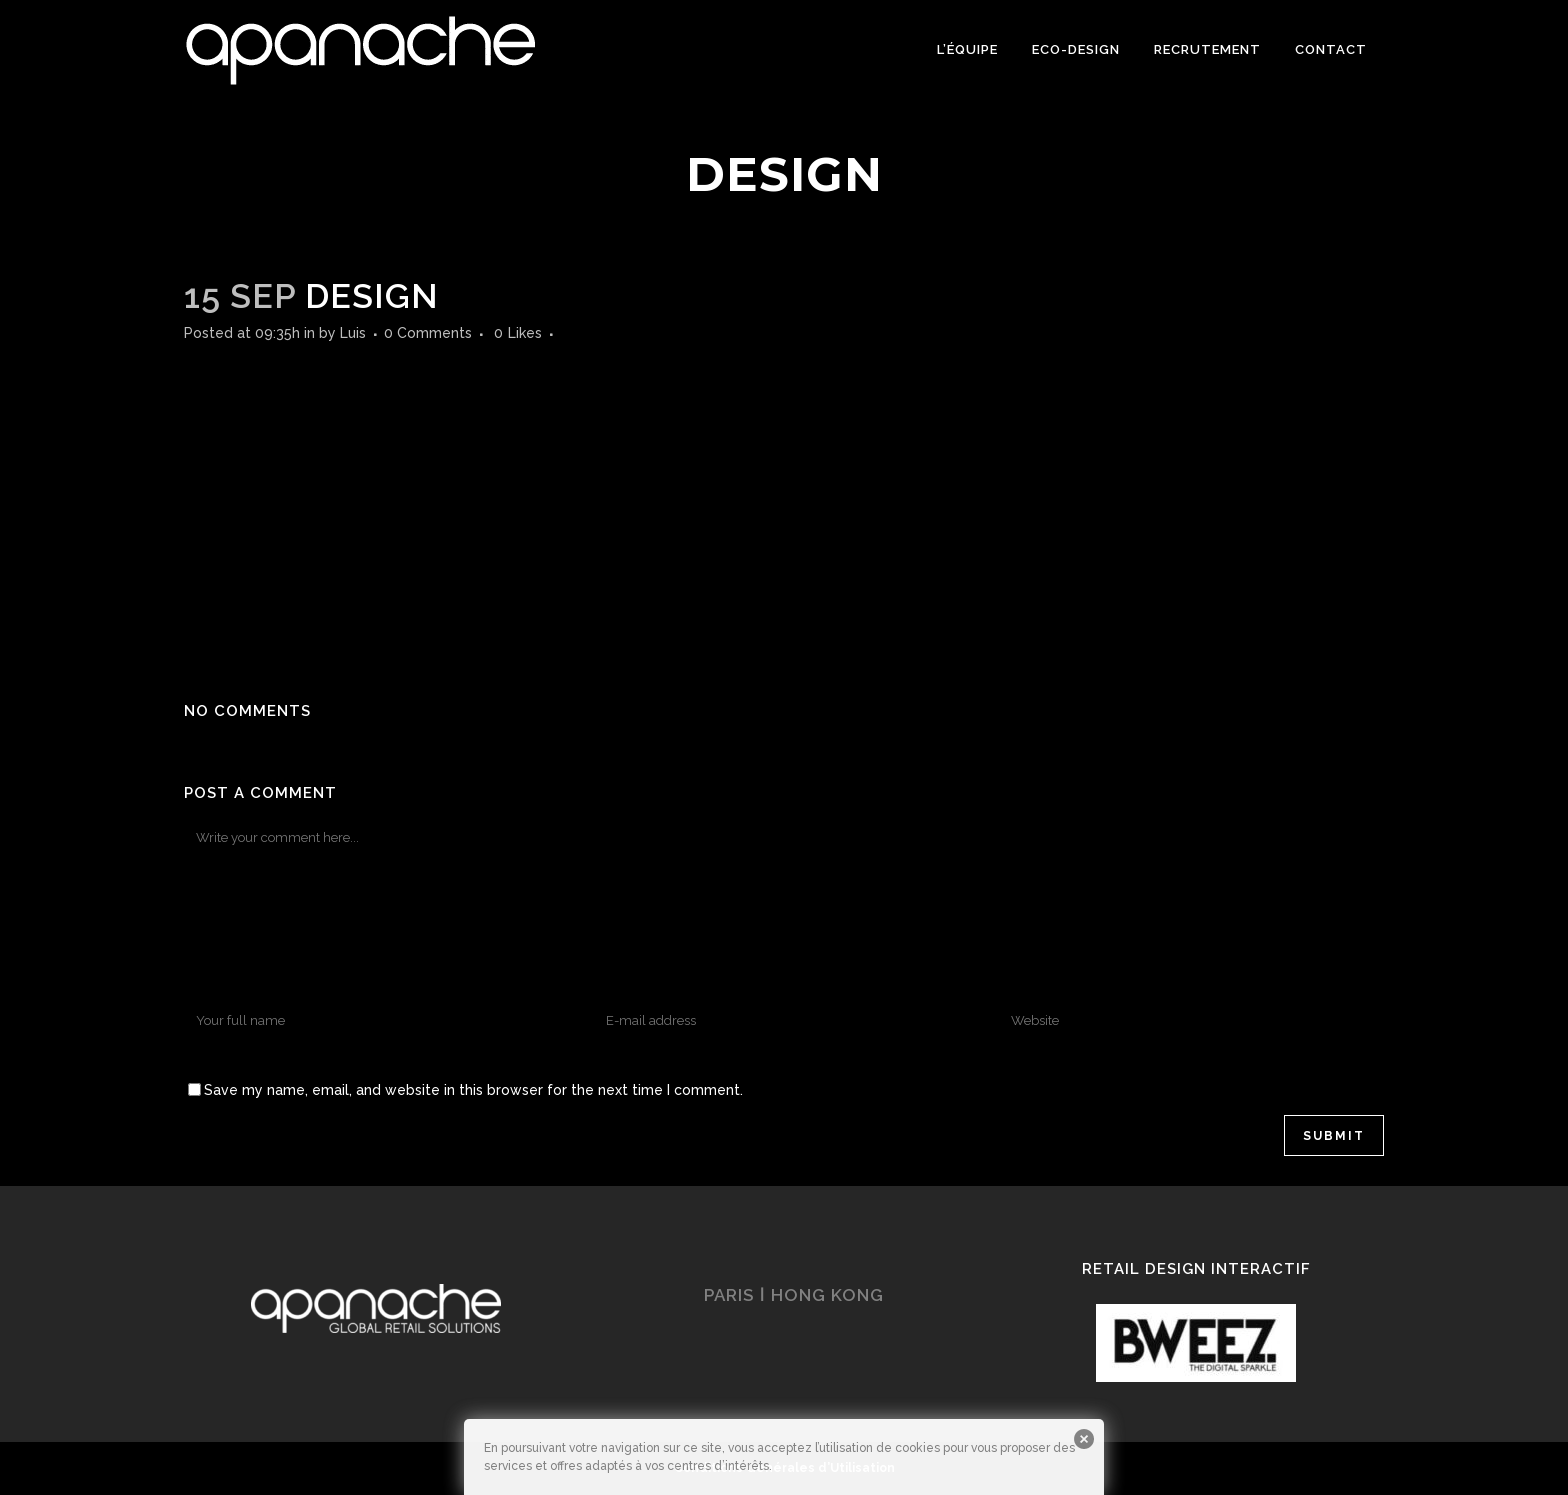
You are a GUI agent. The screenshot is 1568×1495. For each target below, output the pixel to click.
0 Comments (428, 333)
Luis (353, 333)
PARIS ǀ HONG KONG (794, 1295)
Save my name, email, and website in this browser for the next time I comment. (473, 1090)
